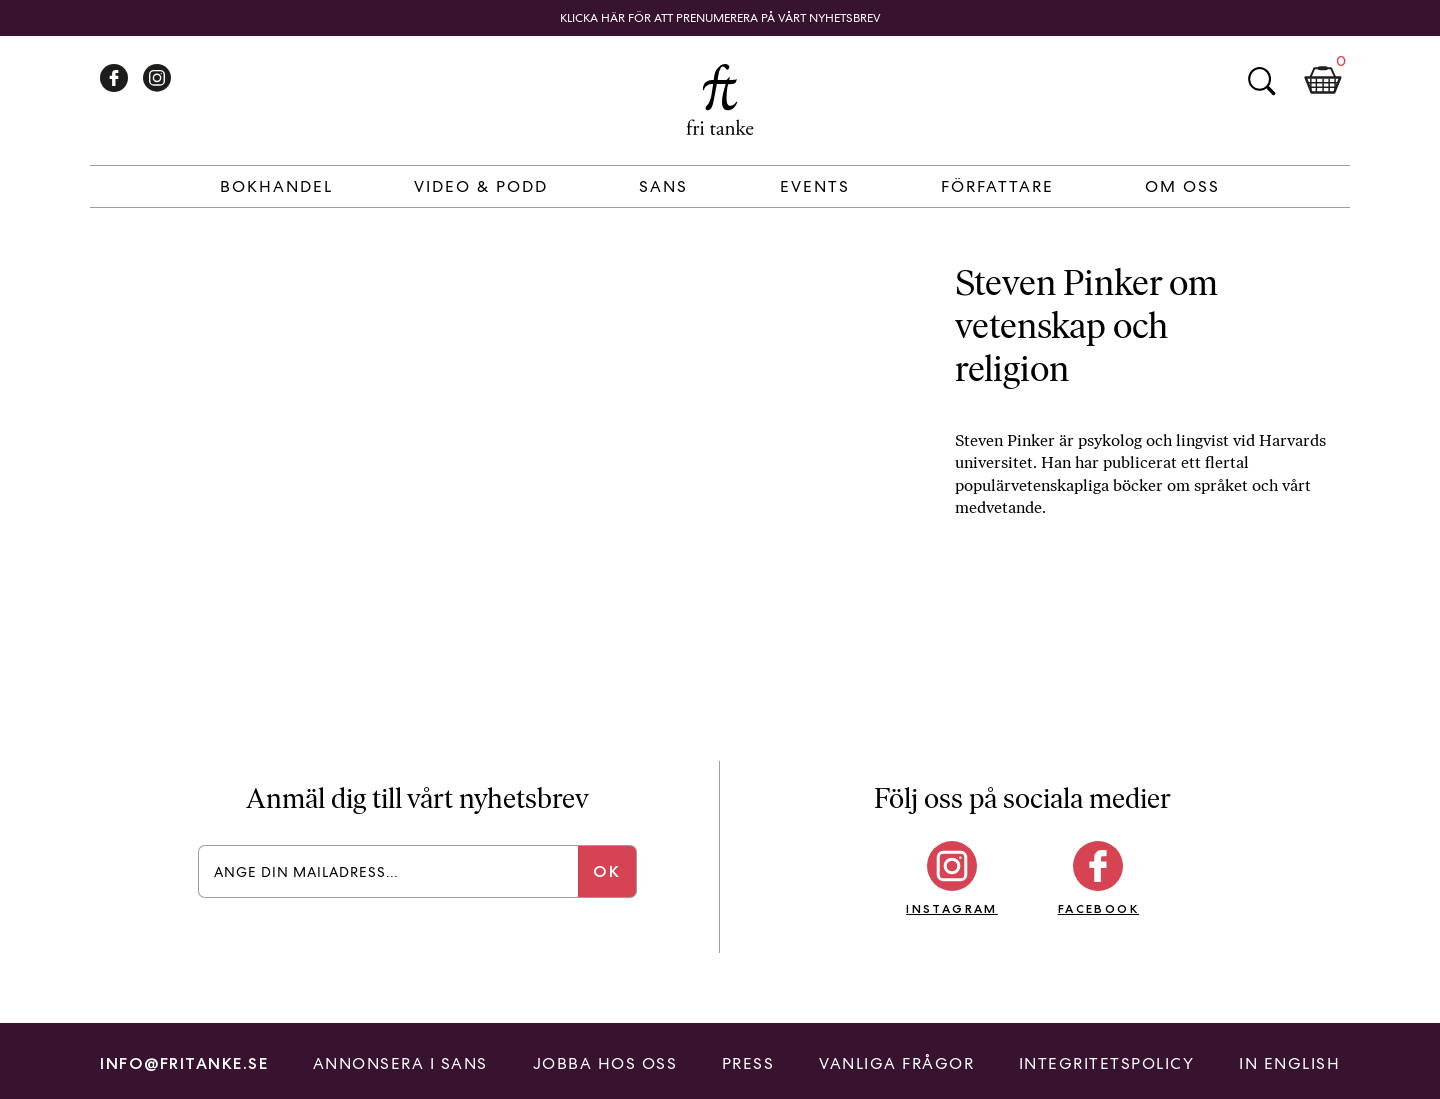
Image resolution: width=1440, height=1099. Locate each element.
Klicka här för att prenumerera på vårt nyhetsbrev (720, 18)
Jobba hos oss (605, 1063)
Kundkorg (1323, 81)
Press (748, 1063)
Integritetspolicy (1107, 1063)
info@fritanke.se (184, 1063)
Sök (1261, 81)
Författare (997, 186)
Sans (663, 186)
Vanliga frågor (896, 1063)
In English (1289, 1063)
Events (815, 186)
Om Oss (1182, 186)
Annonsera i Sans (400, 1063)
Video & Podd (481, 186)
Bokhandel (276, 186)
